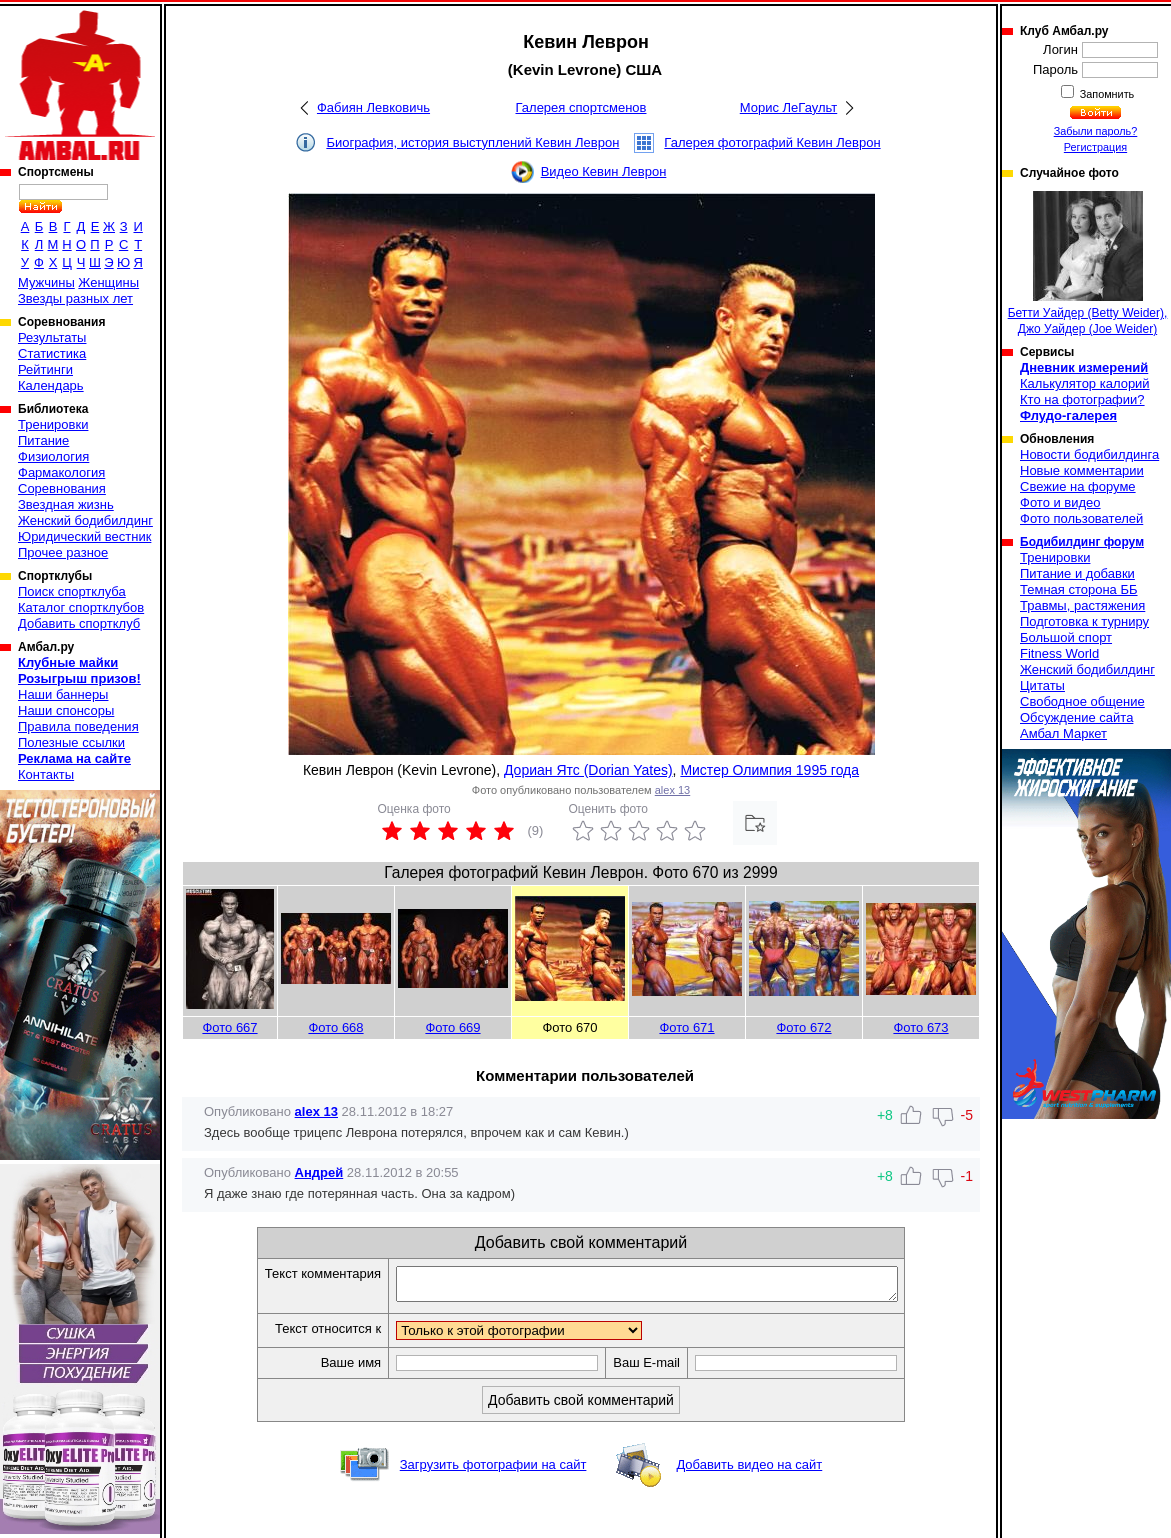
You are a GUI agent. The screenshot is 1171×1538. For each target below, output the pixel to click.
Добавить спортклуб (79, 623)
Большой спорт (1066, 637)
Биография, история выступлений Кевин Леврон (472, 142)
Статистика (52, 353)
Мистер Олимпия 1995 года (769, 770)
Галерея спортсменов (581, 107)
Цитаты (1042, 685)
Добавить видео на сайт (749, 1470)
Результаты (52, 337)
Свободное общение (1082, 701)
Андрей (319, 1172)
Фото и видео (1060, 502)
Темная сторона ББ (1079, 589)
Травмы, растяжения (1082, 605)
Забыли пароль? (1096, 131)
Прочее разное (63, 552)
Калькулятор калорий (1085, 383)
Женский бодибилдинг (85, 520)
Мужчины (46, 282)
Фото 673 (920, 1027)
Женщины (108, 282)
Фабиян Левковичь (373, 107)
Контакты (46, 774)
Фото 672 (803, 1027)
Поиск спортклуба (72, 591)
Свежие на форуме (1078, 486)
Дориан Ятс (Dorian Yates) (588, 770)
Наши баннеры (63, 694)
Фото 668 (335, 1027)
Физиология (53, 456)
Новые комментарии (1082, 470)
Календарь (51, 385)
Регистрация (1095, 147)
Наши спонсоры (66, 710)
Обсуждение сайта (1076, 717)
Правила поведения (78, 726)
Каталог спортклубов (81, 607)
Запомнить (1106, 94)
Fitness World (1059, 653)
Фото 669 (452, 1027)
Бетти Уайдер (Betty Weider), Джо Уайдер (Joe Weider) (1088, 263)
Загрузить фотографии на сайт (493, 1470)
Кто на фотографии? (1082, 399)
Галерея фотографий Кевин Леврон (772, 142)
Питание (43, 440)
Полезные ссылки (71, 742)
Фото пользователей (1081, 518)
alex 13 (672, 790)
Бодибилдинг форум (1082, 542)
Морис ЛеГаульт (788, 107)
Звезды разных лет (75, 298)
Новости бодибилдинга (1089, 454)
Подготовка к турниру (1084, 621)
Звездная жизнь (66, 504)
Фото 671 (686, 1027)
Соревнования (62, 488)
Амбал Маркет (1063, 733)
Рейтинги (45, 369)
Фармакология (61, 472)
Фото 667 (229, 1027)
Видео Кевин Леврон (604, 171)
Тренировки (53, 424)
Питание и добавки (1077, 573)
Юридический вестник (84, 536)
